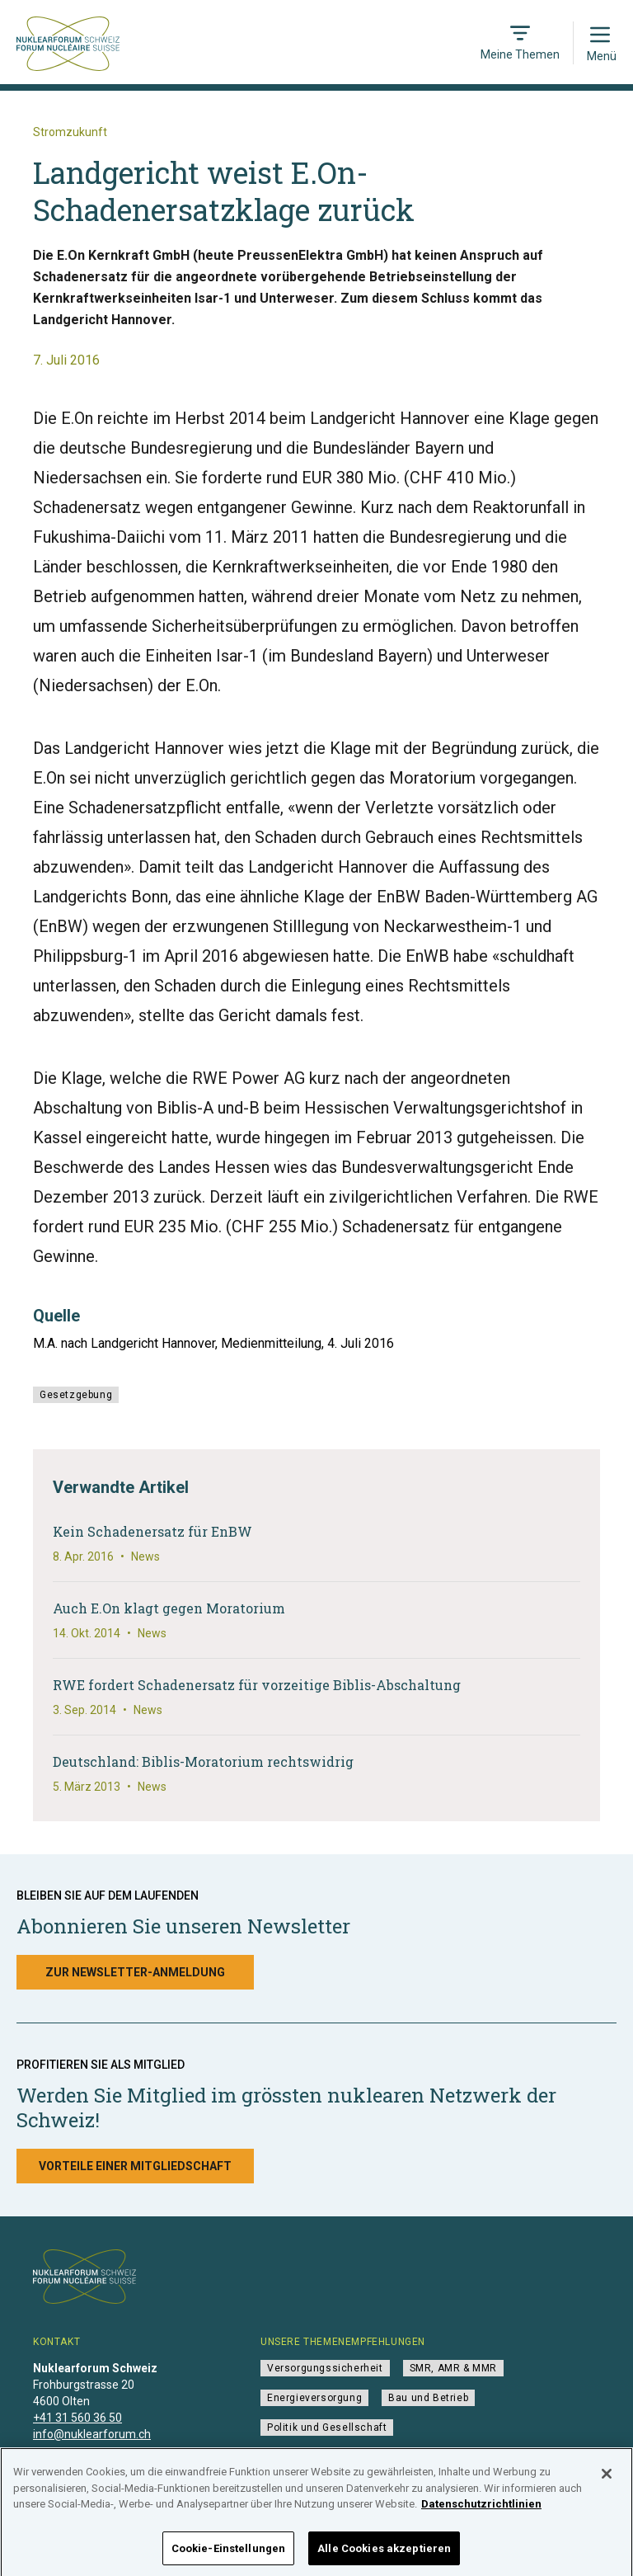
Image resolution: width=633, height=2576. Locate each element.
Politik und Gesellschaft (327, 2427)
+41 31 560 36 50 (77, 2417)
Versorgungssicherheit (325, 2368)
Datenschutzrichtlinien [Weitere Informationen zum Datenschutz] (481, 2515)
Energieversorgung (314, 2398)
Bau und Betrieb (428, 2398)
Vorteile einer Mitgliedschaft (135, 2166)
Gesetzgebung (76, 1395)
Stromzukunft (70, 132)
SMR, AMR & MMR (453, 2368)
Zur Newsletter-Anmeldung (135, 1972)
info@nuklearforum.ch (92, 2434)
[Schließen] (606, 2485)
